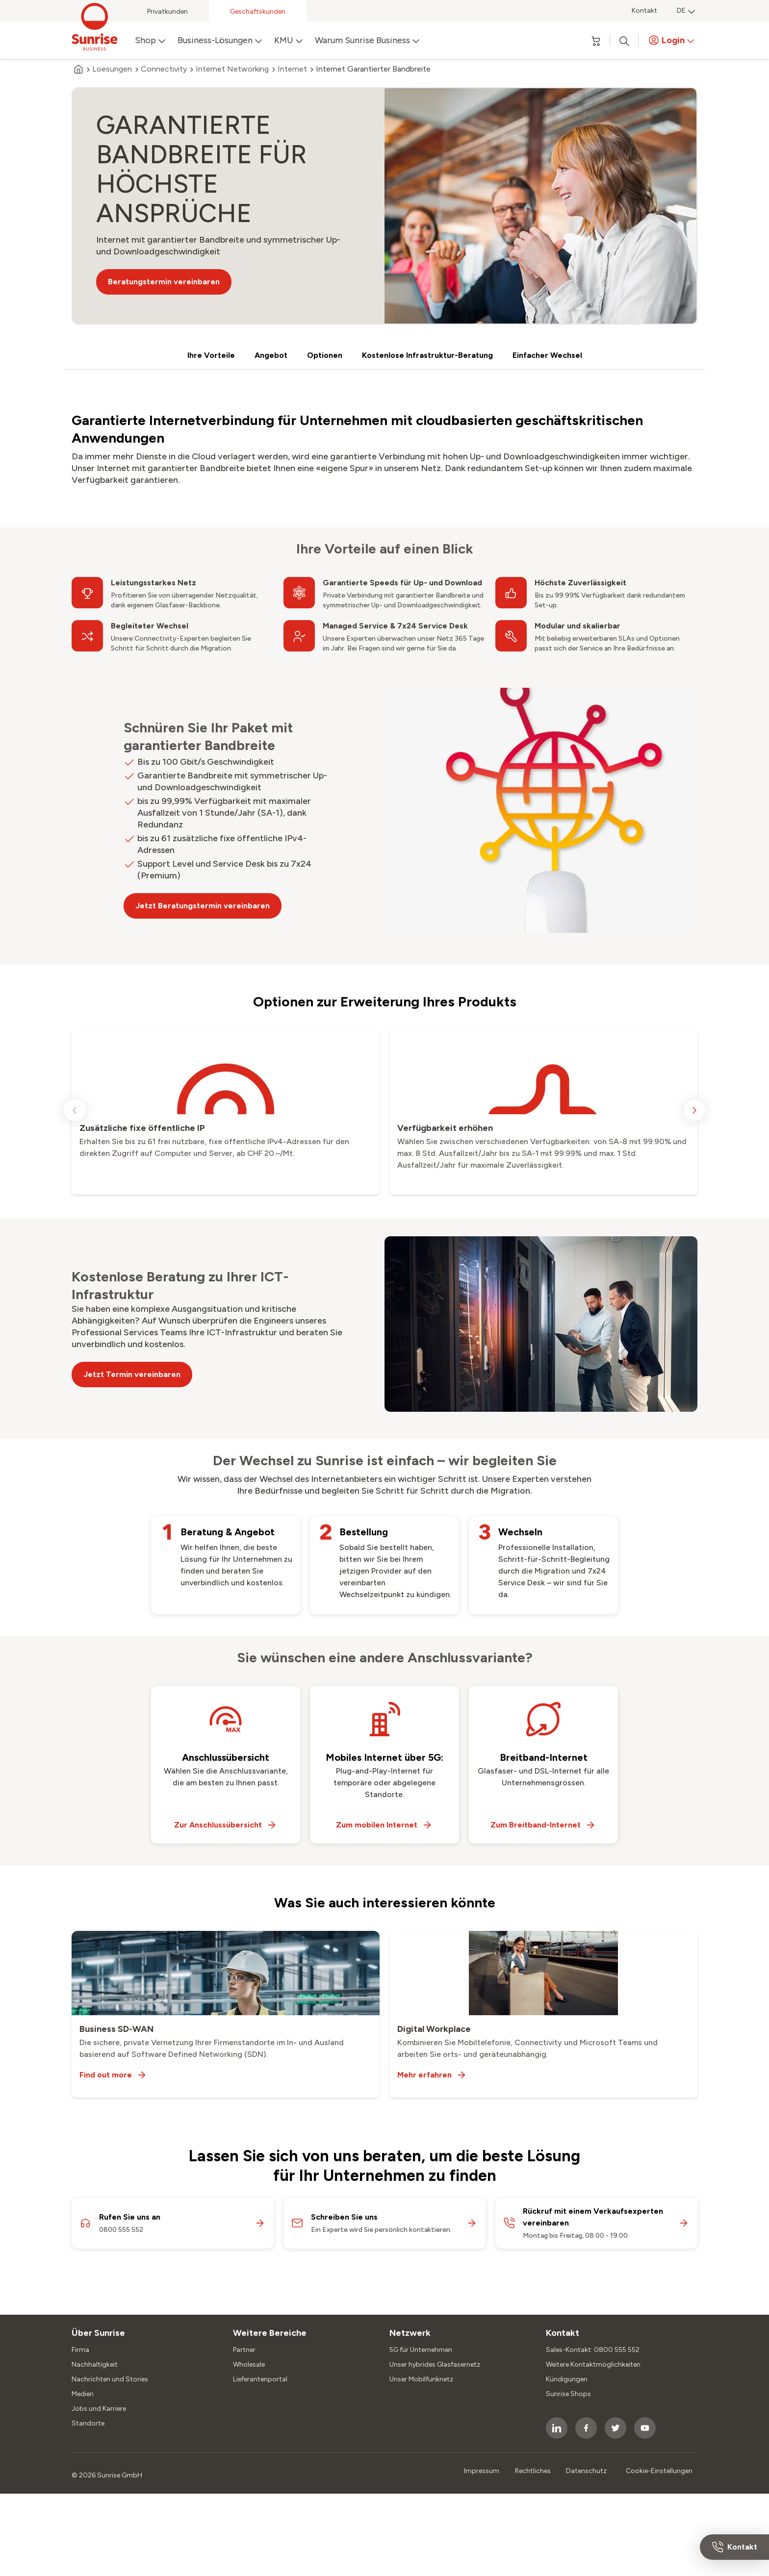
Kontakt (644, 10)
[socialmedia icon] (556, 2428)
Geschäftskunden (257, 11)
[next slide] (694, 1110)
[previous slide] (74, 1110)
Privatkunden (167, 11)
